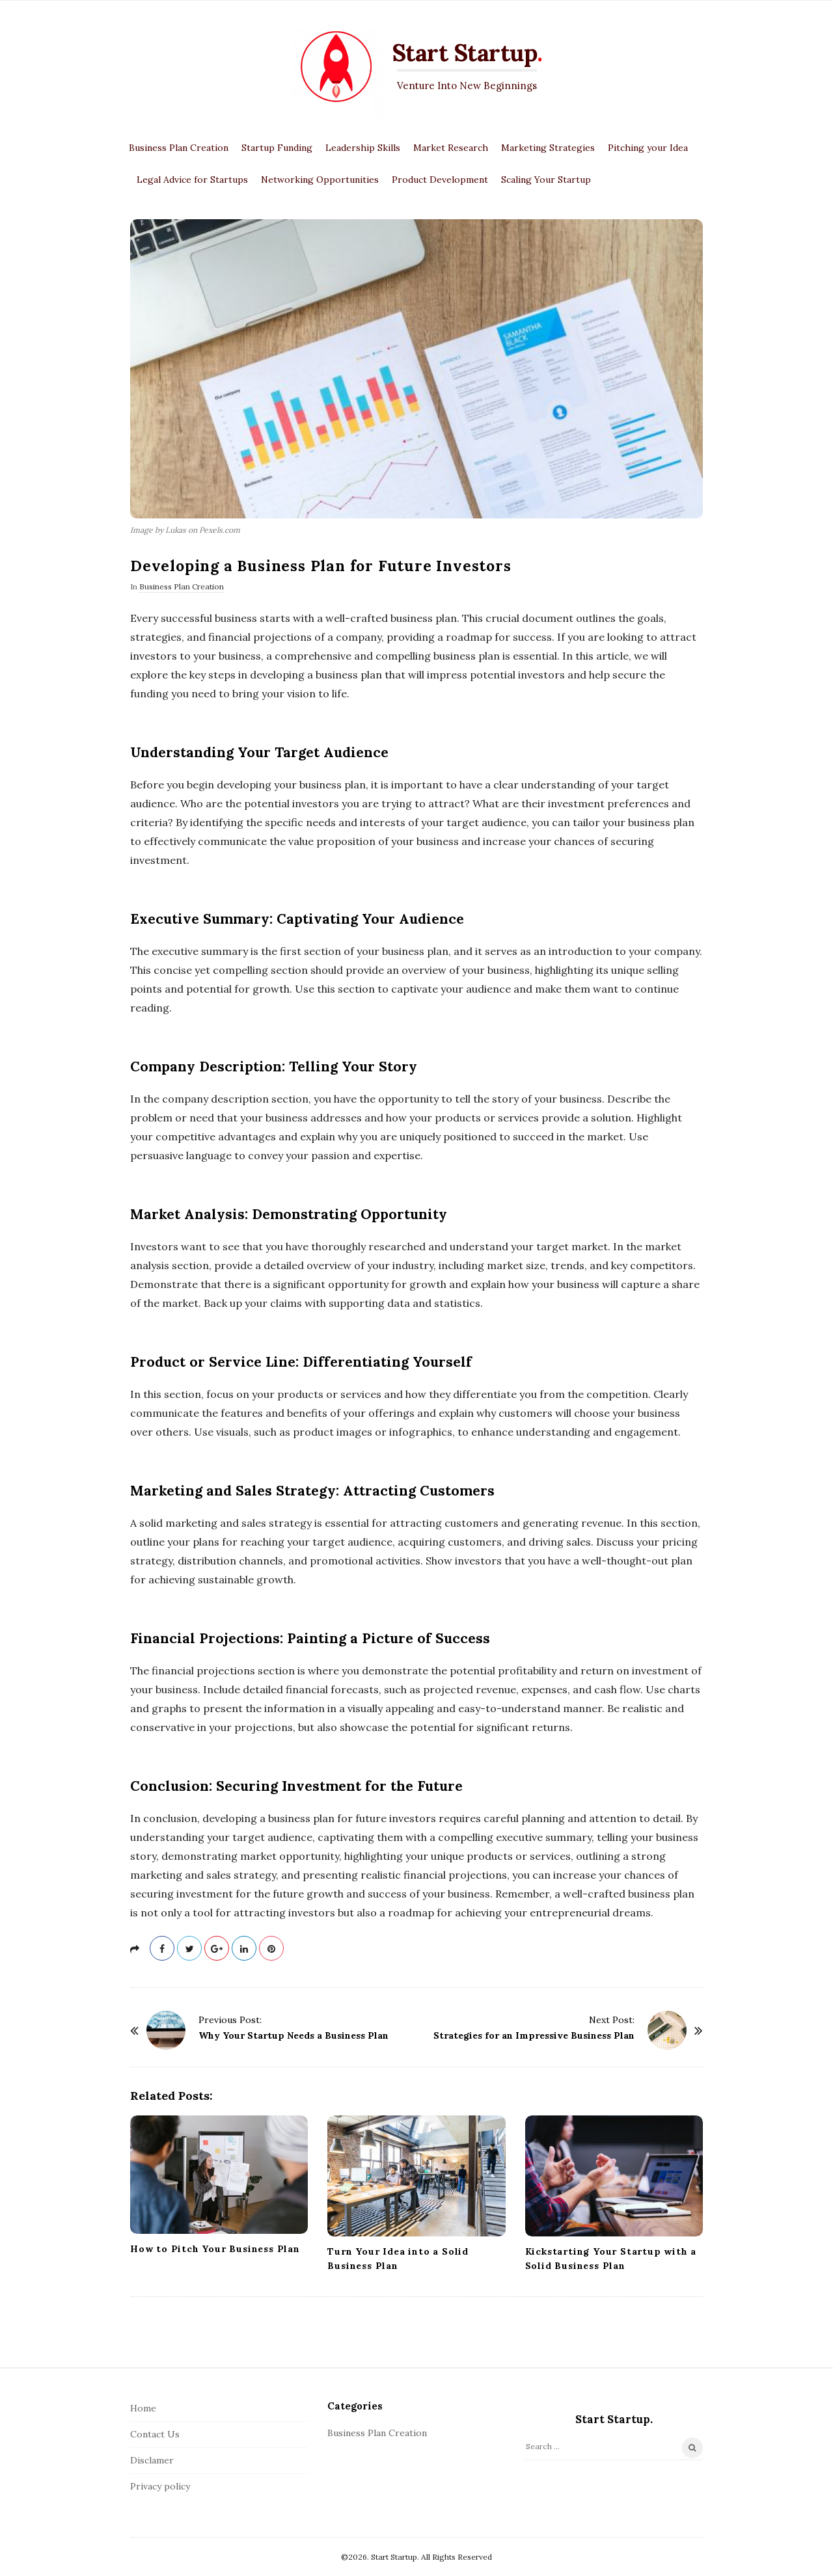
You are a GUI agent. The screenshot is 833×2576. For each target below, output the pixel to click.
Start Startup (465, 53)
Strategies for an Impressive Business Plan (534, 2035)
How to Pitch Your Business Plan (215, 2249)
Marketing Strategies (548, 148)
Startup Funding (276, 148)
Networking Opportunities (320, 179)
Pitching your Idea (648, 148)
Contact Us (155, 2434)
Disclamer (152, 2460)
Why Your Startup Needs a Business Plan (293, 2035)
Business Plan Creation (178, 148)
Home (143, 2408)
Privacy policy (160, 2486)
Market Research (450, 148)
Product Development (440, 179)
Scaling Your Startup (546, 179)
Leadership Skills (362, 148)
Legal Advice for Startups (192, 179)
